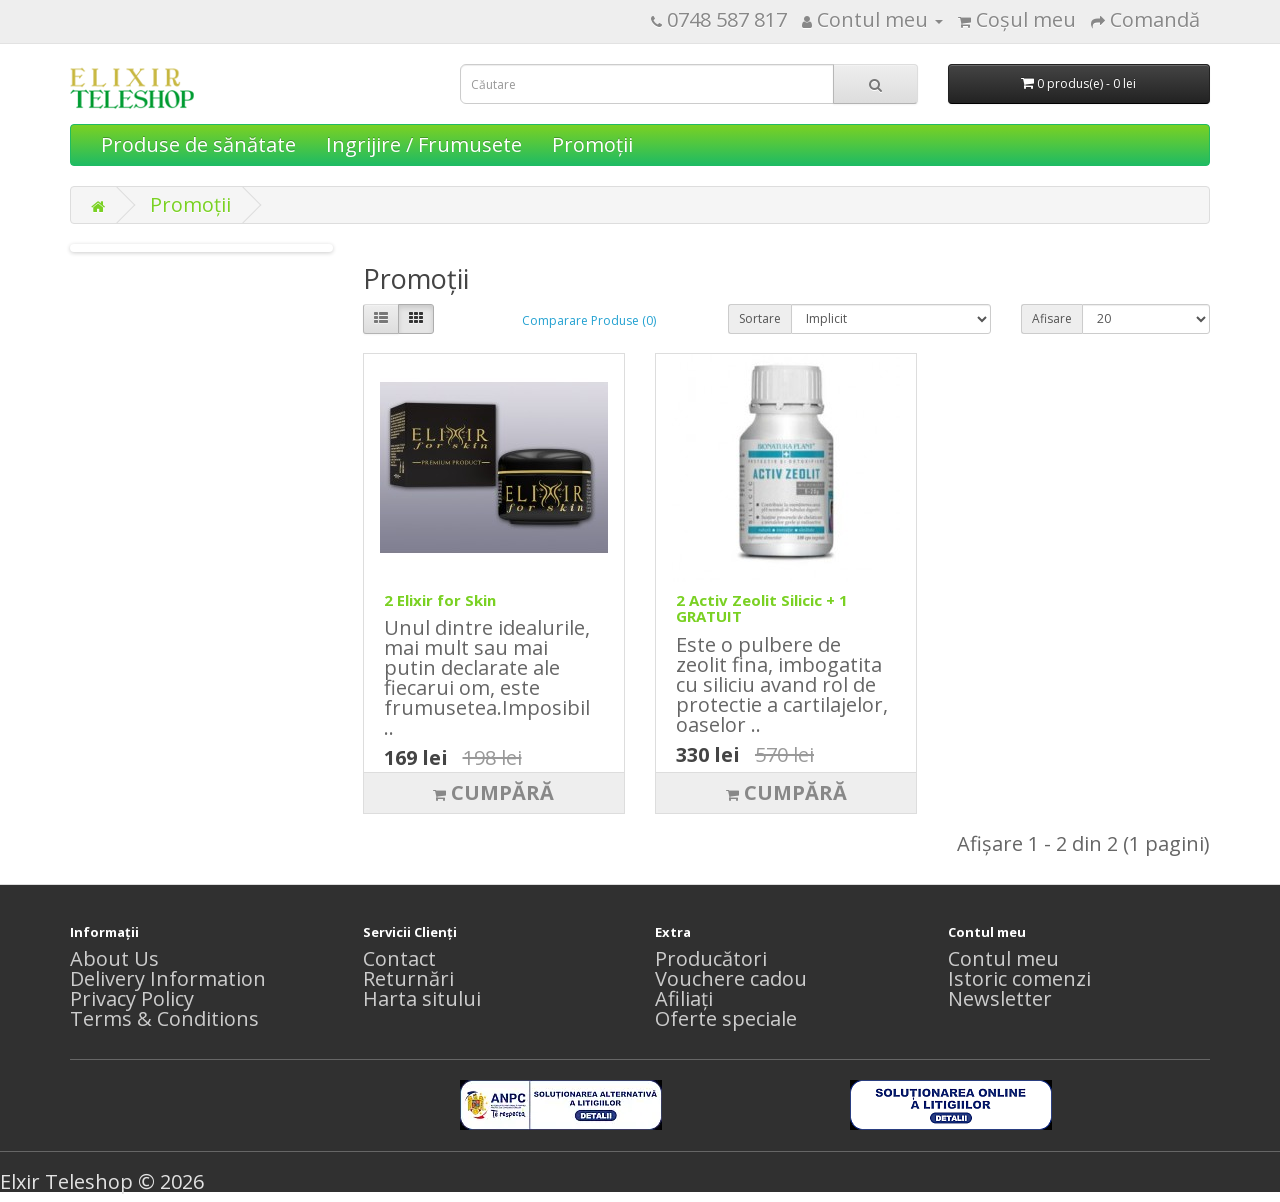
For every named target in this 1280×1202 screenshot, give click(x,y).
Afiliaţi (684, 998)
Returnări (408, 978)
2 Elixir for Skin (440, 600)
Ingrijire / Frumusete (424, 144)
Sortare (760, 318)
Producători (711, 958)
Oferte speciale (726, 1018)
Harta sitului (422, 998)
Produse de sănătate (198, 144)
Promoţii (592, 144)
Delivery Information (168, 978)
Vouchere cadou (731, 978)
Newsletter (1000, 998)
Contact (399, 958)
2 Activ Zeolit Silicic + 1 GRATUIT (762, 608)
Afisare (1052, 318)
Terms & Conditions (164, 1018)
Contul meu (1003, 958)
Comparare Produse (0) (589, 320)
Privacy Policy (132, 998)
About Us (114, 958)
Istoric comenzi (1019, 978)
